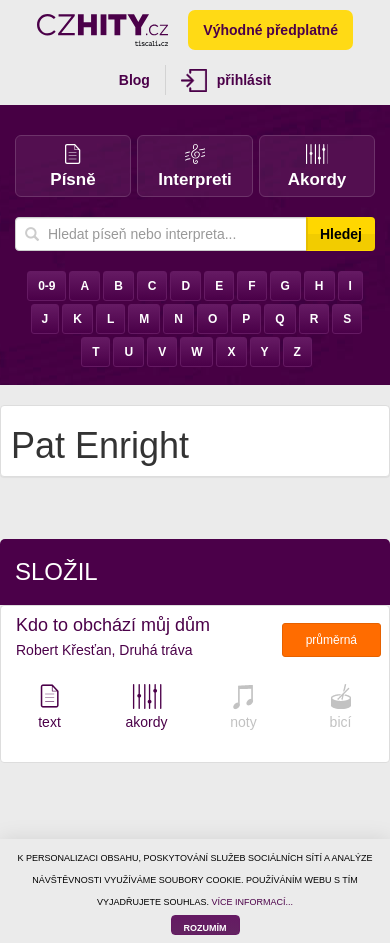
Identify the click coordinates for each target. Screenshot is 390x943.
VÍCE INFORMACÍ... (253, 902)
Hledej (341, 234)
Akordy (317, 166)
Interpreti (195, 166)
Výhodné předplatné (270, 30)
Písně (72, 166)
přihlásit (226, 80)
